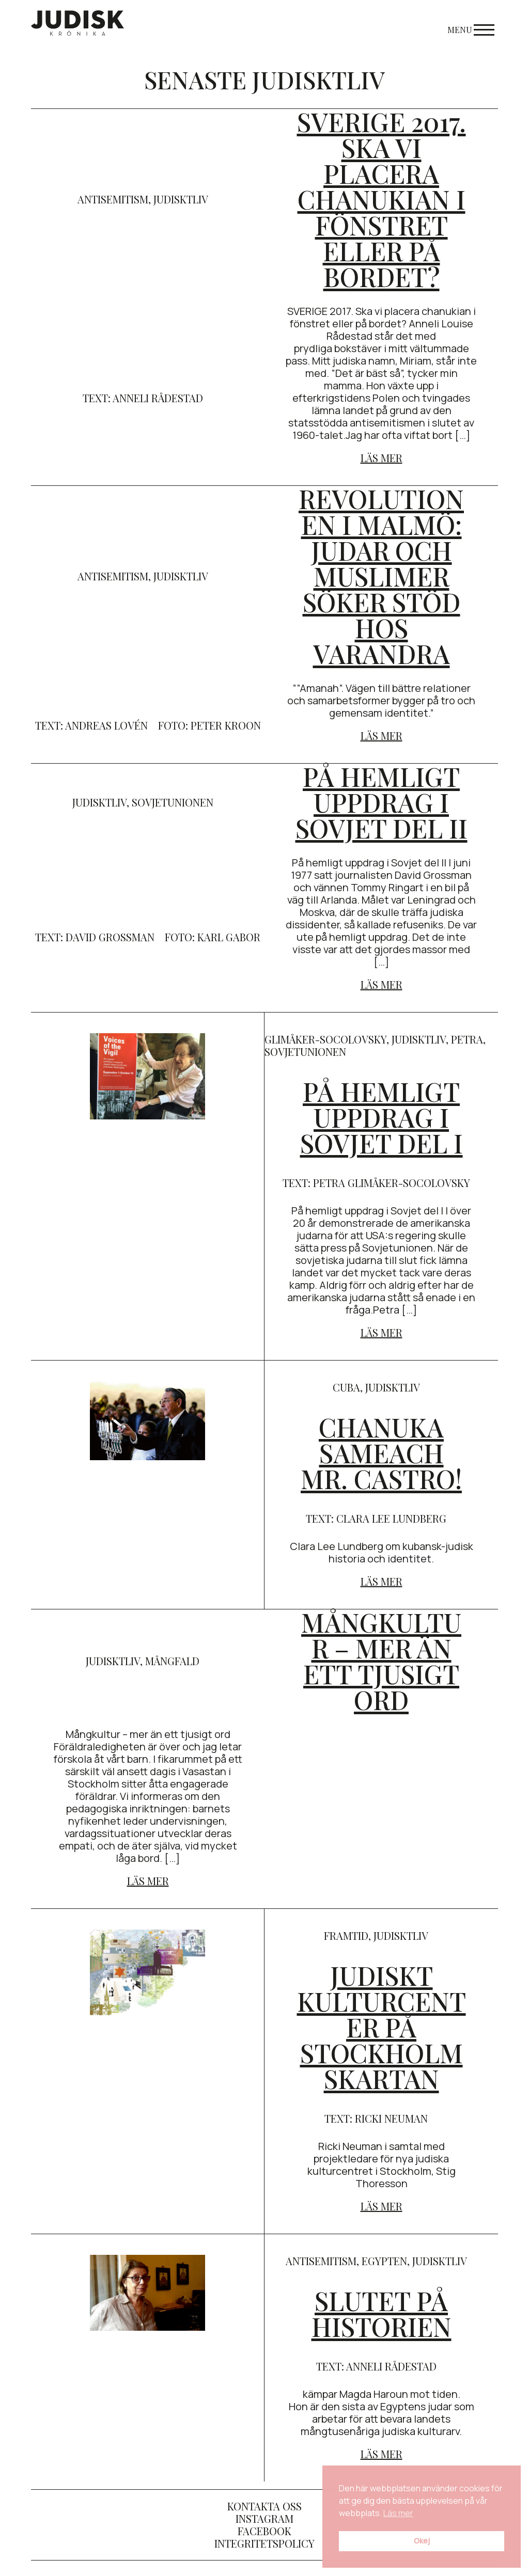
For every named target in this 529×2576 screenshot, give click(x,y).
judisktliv (180, 199)
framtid (346, 1935)
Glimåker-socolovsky (325, 1039)
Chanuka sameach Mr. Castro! (381, 1453)
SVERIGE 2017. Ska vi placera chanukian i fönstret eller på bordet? (381, 199)
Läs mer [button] (398, 2513)
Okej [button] (422, 2541)
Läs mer (381, 458)
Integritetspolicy (264, 2543)
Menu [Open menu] (470, 30)
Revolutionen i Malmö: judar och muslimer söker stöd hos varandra (381, 576)
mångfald (172, 1661)
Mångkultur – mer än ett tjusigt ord (381, 1661)
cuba (346, 1387)
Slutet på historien (382, 2313)
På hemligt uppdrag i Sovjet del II (381, 802)
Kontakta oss (264, 2506)
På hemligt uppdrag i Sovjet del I (381, 1117)
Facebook (264, 2531)
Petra (467, 1039)
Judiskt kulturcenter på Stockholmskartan (381, 2027)
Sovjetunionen (172, 802)
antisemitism (112, 199)
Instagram (264, 2518)
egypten (384, 2261)
